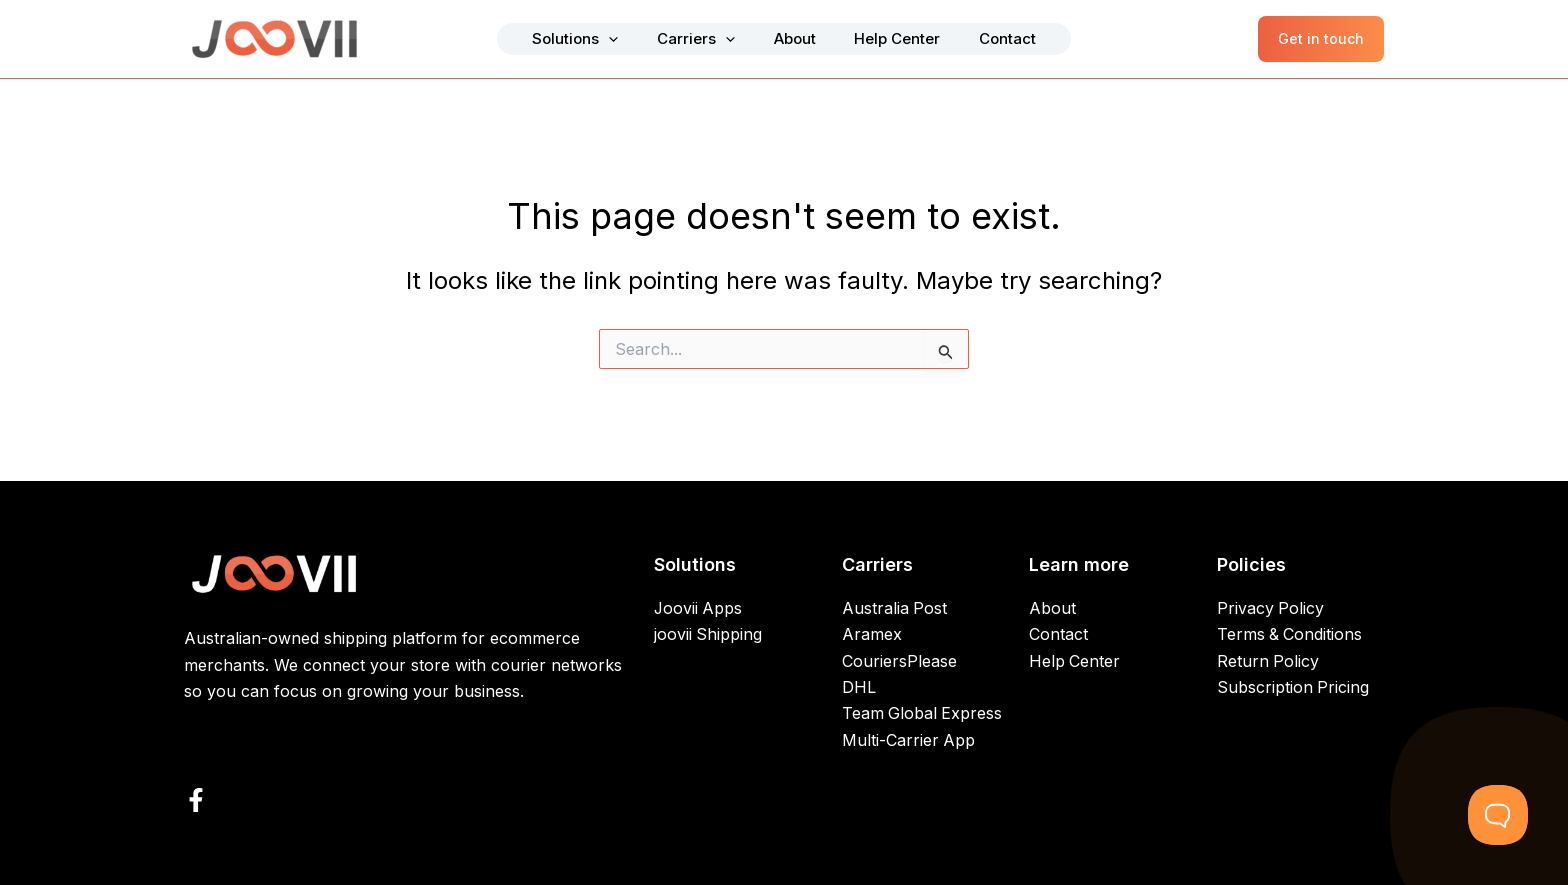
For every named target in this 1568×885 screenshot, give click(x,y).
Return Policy (1268, 661)
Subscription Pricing (1293, 688)
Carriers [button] (711, 39)
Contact (978, 38)
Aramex (872, 635)
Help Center (883, 38)
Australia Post (895, 609)
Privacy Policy (1271, 609)
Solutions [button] (605, 39)
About (795, 38)
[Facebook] (196, 800)
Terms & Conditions (1290, 635)
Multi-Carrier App (909, 741)
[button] (638, 39)
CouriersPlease (899, 661)
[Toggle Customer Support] (1498, 815)
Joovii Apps (699, 609)
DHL (859, 688)
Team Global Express (923, 714)
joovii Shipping (708, 635)
